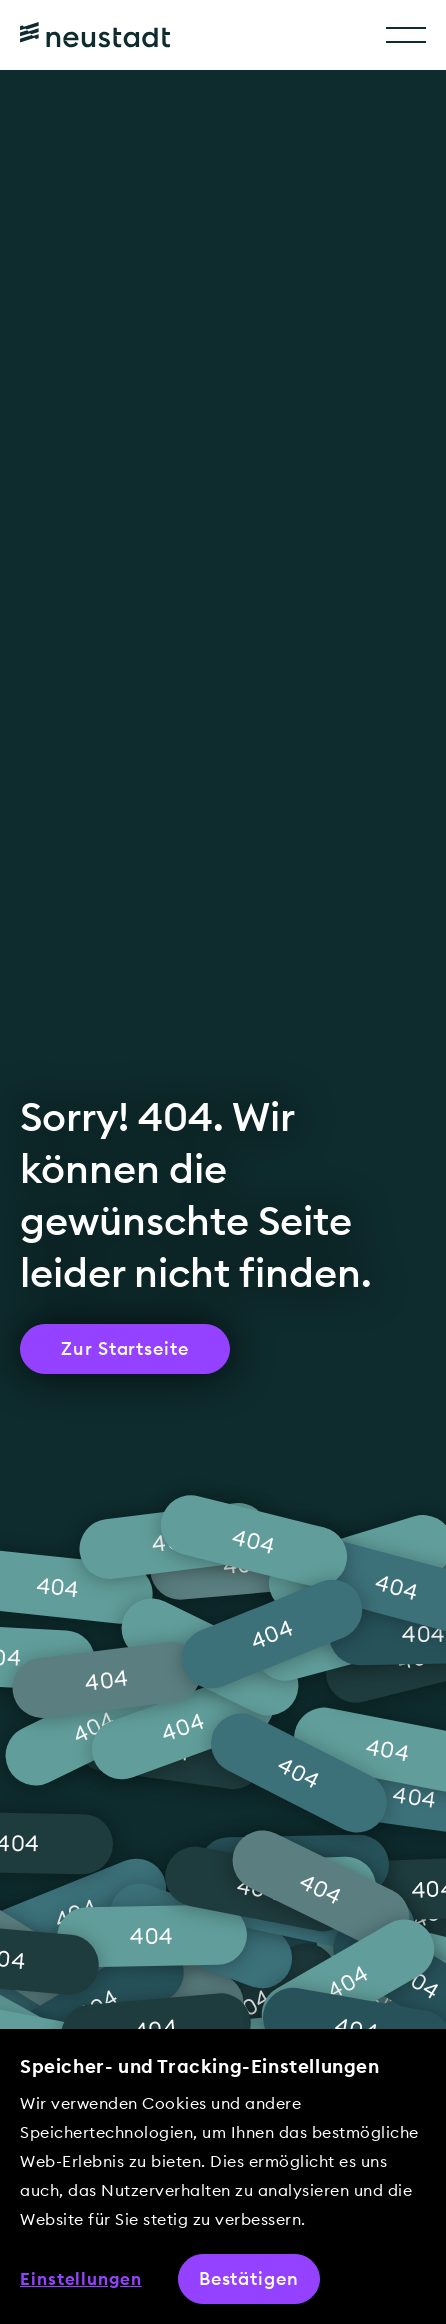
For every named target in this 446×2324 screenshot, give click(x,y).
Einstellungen (81, 2279)
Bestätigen (249, 2278)
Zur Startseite (125, 1348)
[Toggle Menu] (406, 35)
